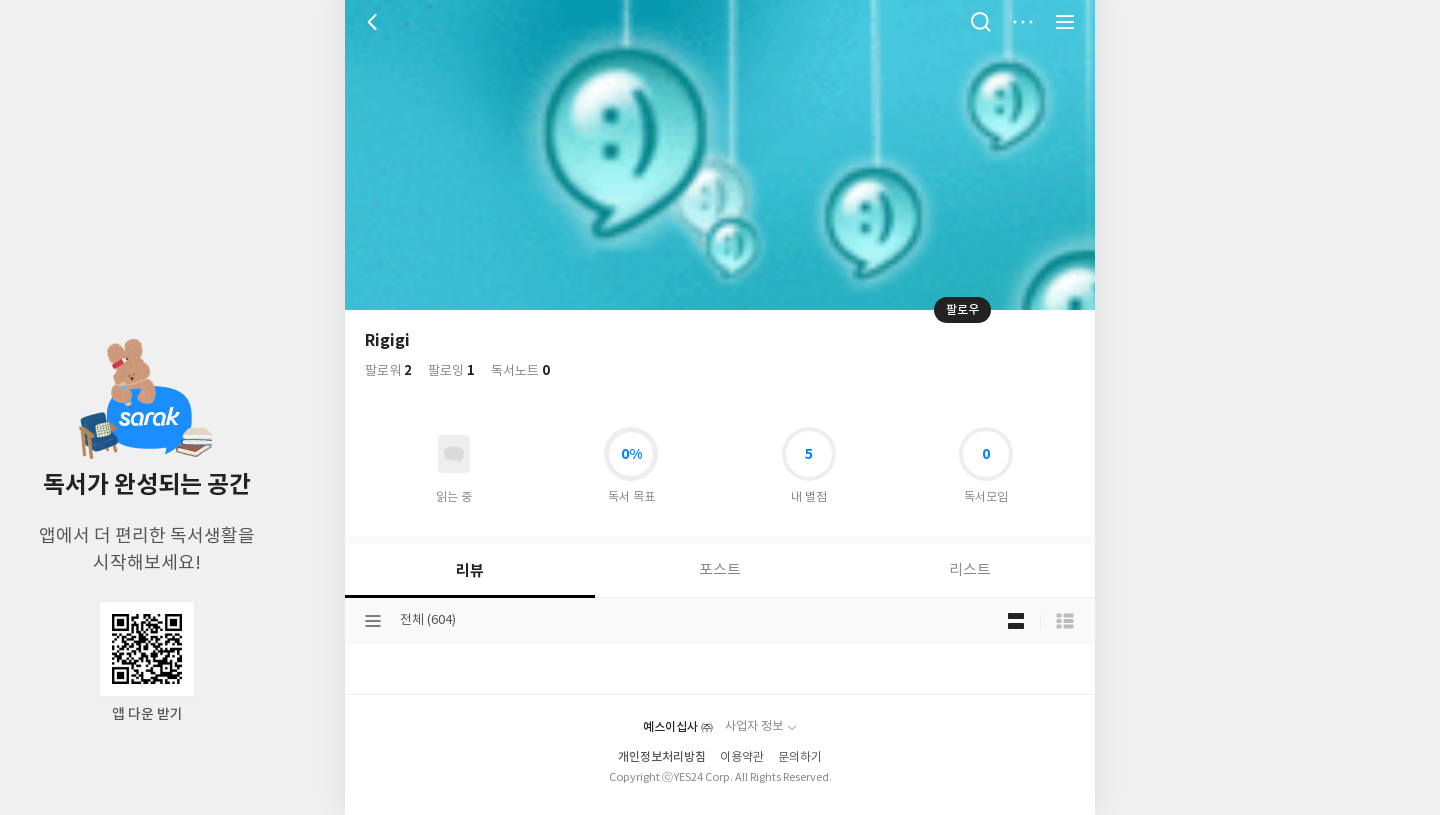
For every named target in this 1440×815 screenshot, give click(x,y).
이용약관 (742, 757)
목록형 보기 (1065, 621)
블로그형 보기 (1016, 621)
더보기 (1023, 22)
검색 (981, 22)
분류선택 (373, 621)
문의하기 (800, 757)
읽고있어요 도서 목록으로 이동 (454, 454)
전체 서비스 (1065, 22)
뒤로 (375, 22)
